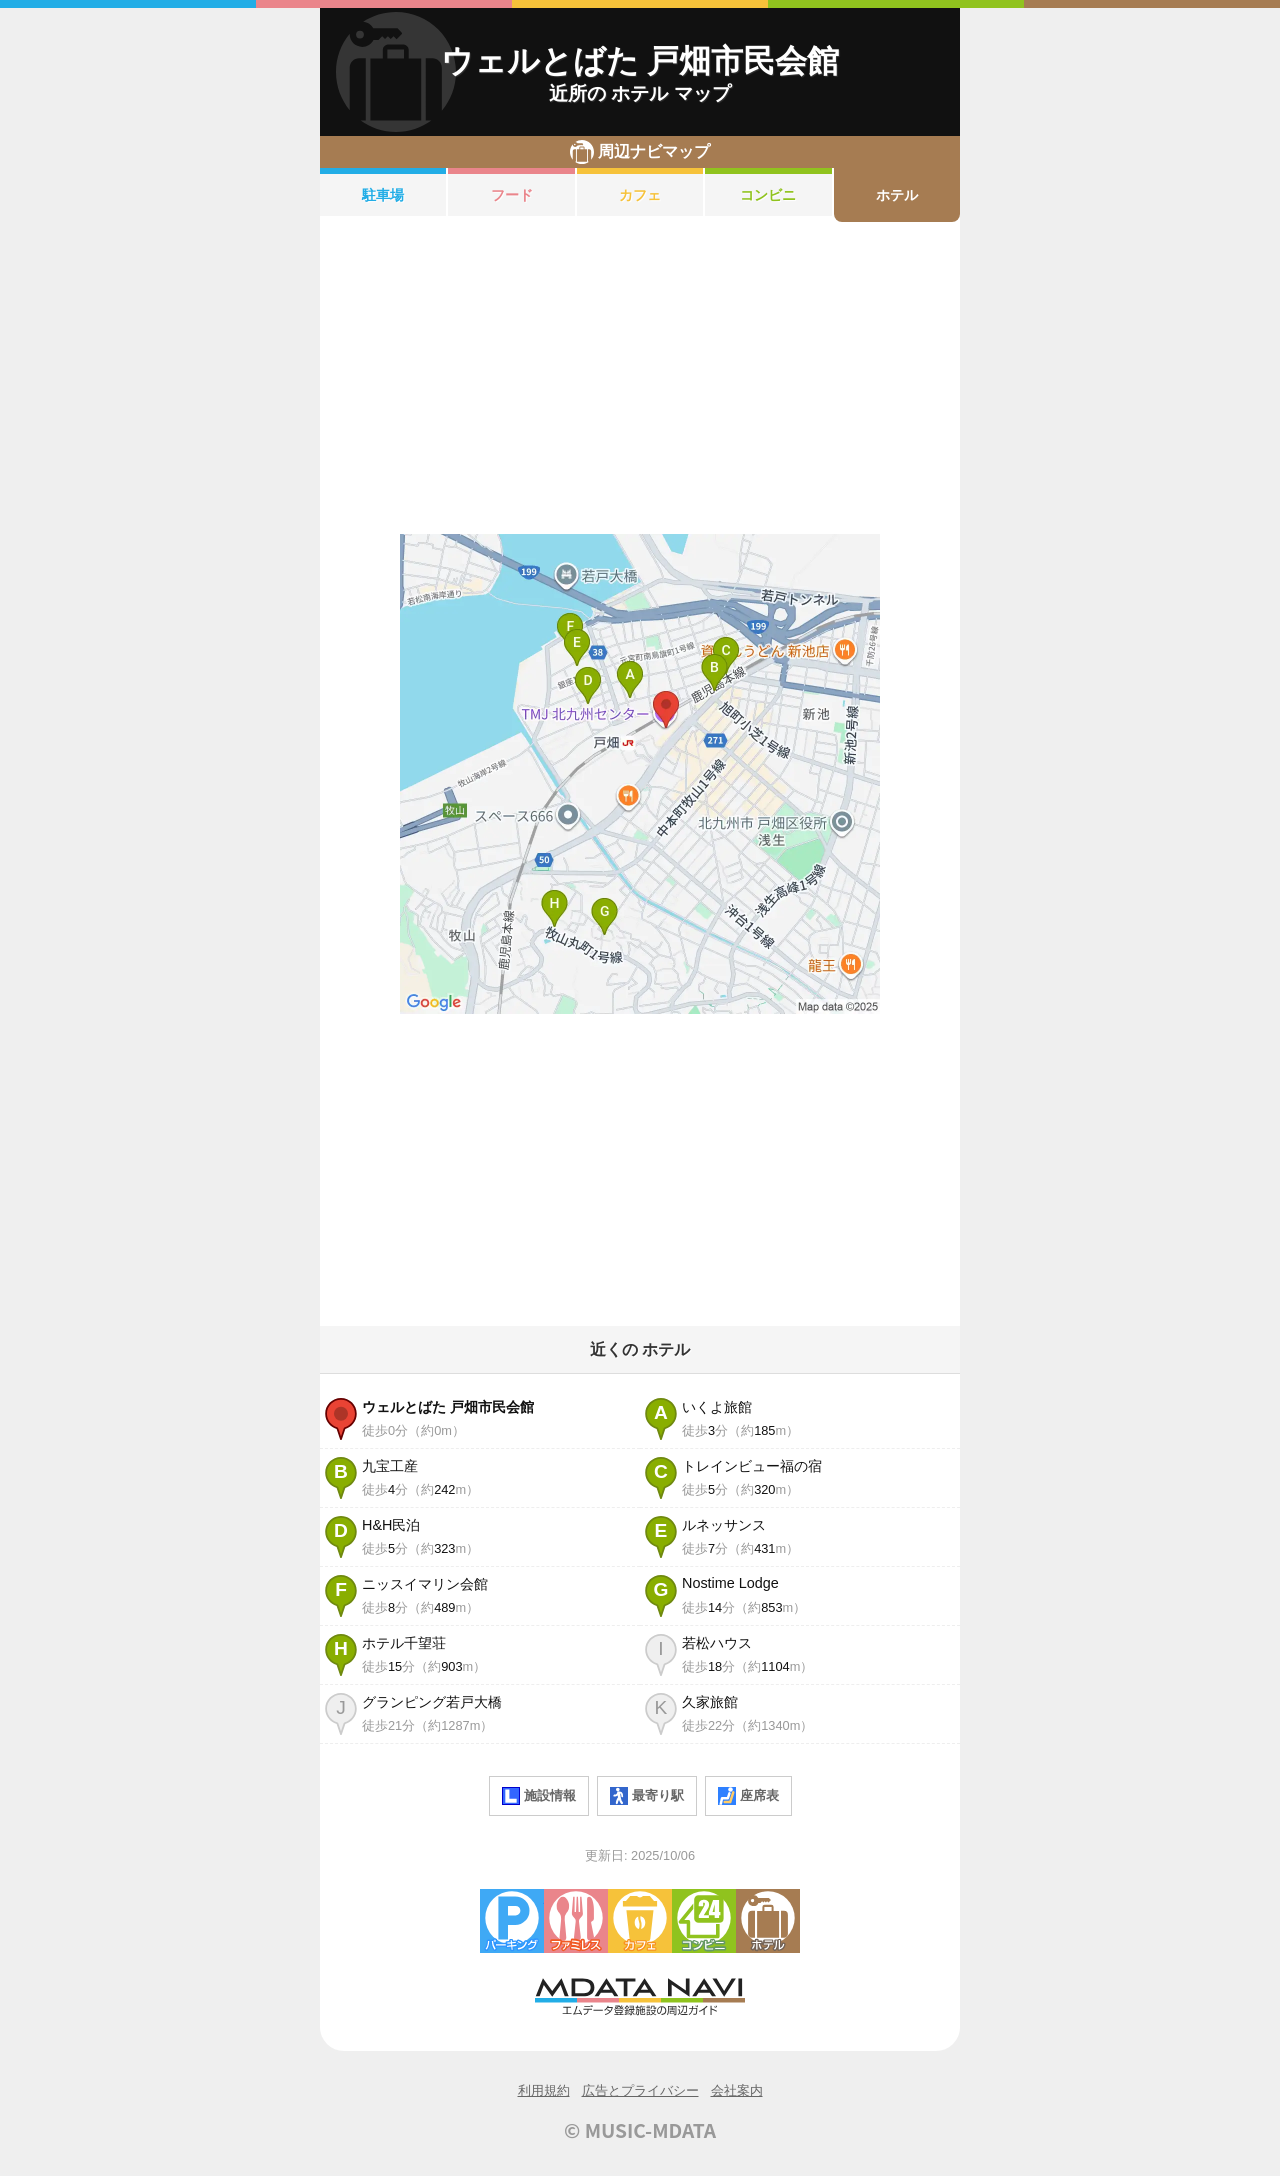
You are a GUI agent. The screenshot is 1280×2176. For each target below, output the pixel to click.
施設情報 (539, 1796)
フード (512, 195)
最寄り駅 (647, 1796)
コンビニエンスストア (704, 1921)
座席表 (748, 1796)
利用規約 (544, 2090)
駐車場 (383, 195)
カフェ (640, 195)
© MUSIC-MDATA (640, 2130)
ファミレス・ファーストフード (576, 1921)
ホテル (897, 195)
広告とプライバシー (640, 2090)
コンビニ (768, 195)
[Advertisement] (640, 378)
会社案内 (737, 2090)
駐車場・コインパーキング (512, 1921)
